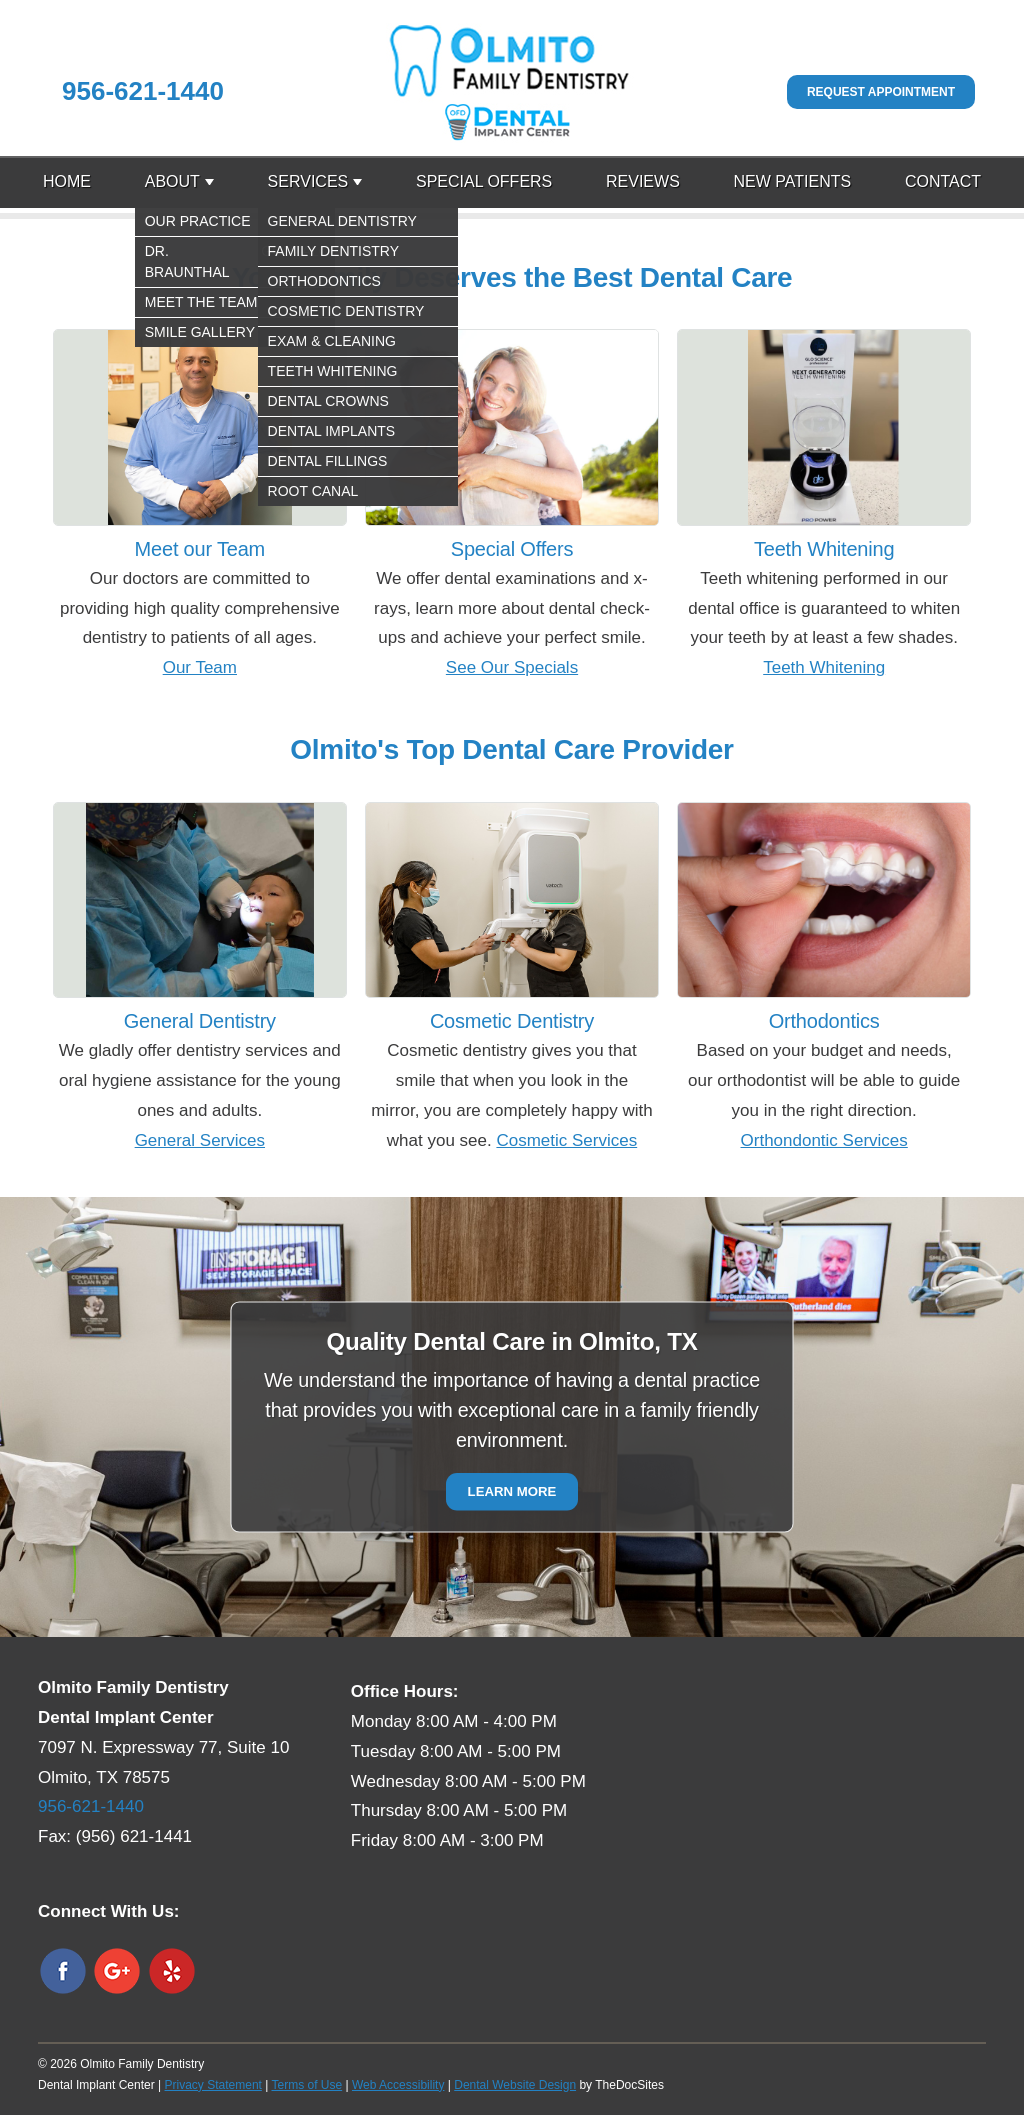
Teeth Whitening (824, 667)
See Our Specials (512, 667)
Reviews (643, 181)
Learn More (512, 1492)
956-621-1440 (143, 91)
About (172, 181)
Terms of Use (306, 2085)
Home (67, 181)
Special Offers (484, 181)
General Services (200, 1140)
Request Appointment (881, 92)
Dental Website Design (515, 2085)
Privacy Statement (213, 2085)
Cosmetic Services (566, 1140)
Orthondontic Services (824, 1140)
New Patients (793, 181)
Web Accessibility (398, 2085)
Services (308, 181)
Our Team (200, 667)
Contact (943, 181)
